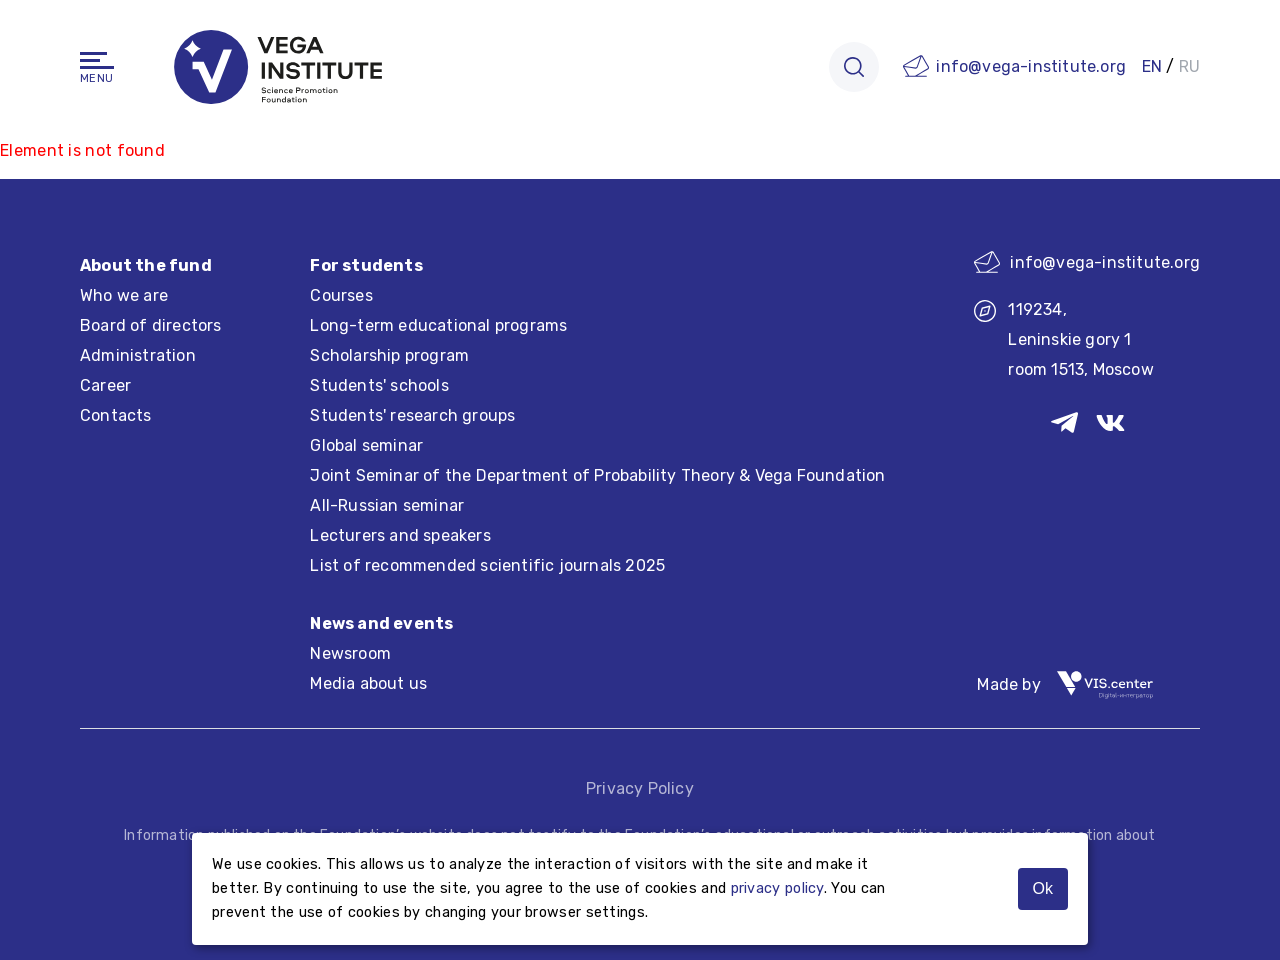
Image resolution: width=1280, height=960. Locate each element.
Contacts (116, 415)
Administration (138, 355)
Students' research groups (412, 415)
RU (1189, 66)
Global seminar (366, 445)
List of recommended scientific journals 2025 (487, 565)
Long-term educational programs (438, 325)
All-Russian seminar (387, 505)
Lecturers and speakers (400, 535)
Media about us (368, 683)
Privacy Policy (640, 788)
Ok (1043, 888)
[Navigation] (97, 60)
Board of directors (151, 325)
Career (105, 385)
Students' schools (379, 385)
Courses (341, 295)
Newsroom (350, 653)
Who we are (124, 295)
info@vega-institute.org (1031, 66)
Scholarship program (389, 355)
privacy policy (777, 888)
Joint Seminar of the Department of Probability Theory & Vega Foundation (597, 475)
